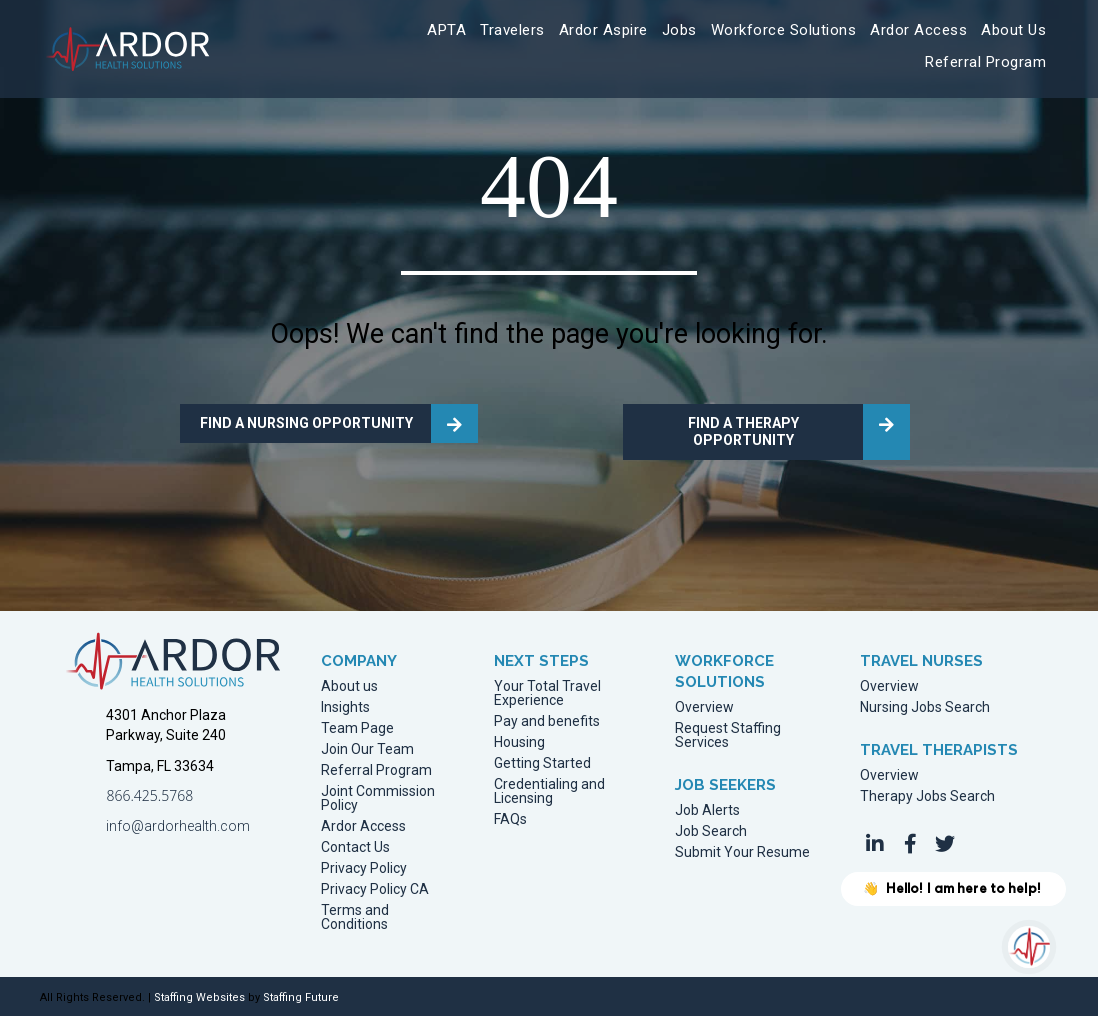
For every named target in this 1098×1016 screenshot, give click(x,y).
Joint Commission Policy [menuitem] (378, 798)
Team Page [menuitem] (357, 728)
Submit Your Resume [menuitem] (742, 852)
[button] (875, 844)
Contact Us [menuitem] (355, 847)
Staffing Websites (199, 997)
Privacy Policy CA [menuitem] (375, 889)
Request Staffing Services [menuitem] (728, 735)
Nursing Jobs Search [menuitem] (925, 707)
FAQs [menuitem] (510, 819)
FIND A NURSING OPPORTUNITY (306, 423)
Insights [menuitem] (345, 707)
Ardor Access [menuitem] (363, 826)
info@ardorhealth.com (178, 826)
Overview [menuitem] (704, 707)
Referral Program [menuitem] (376, 770)
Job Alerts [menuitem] (707, 810)
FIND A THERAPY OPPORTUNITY (743, 431)
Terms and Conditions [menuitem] (355, 917)
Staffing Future (301, 997)
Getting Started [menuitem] (542, 763)
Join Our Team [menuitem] (367, 749)
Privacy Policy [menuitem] (364, 868)
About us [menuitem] (349, 686)
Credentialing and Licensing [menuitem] (549, 791)
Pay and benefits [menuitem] (547, 721)
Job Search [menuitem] (711, 831)
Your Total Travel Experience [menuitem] (547, 693)
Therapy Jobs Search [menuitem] (927, 796)
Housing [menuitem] (519, 742)
